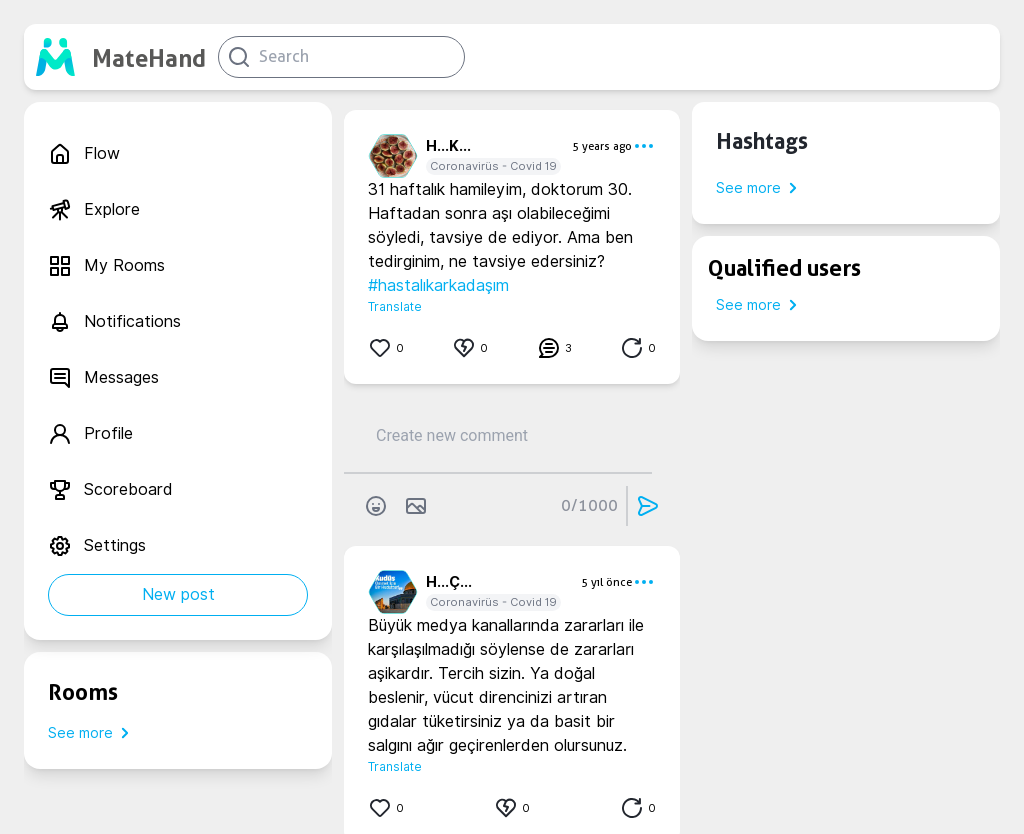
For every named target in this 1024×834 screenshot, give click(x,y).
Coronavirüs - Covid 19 (493, 166)
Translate (395, 306)
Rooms (83, 692)
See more (92, 733)
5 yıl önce (606, 582)
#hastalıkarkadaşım (438, 285)
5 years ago (602, 146)
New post (178, 594)
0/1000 (589, 505)
